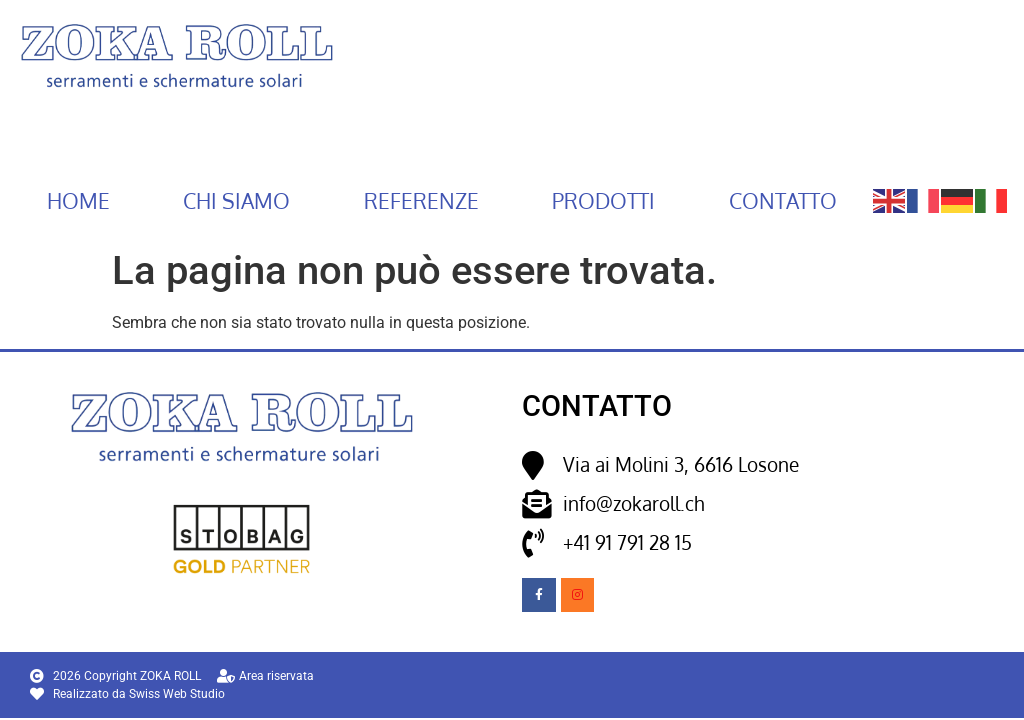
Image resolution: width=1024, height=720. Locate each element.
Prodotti (603, 201)
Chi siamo (236, 201)
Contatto (783, 201)
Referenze (421, 201)
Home (78, 201)
